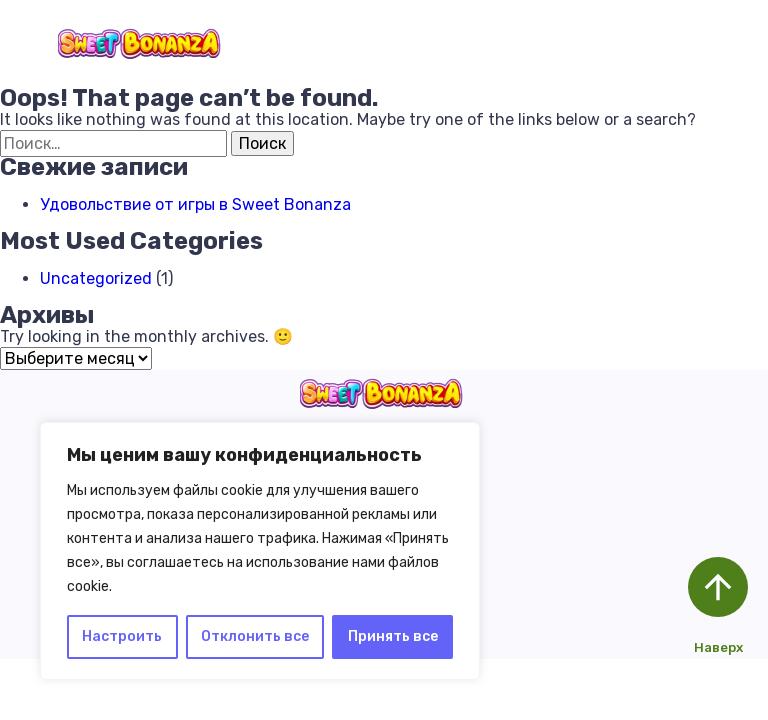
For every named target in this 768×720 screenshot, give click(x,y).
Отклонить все (255, 636)
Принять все (393, 636)
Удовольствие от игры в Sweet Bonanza (195, 204)
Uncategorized (96, 278)
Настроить (122, 636)
